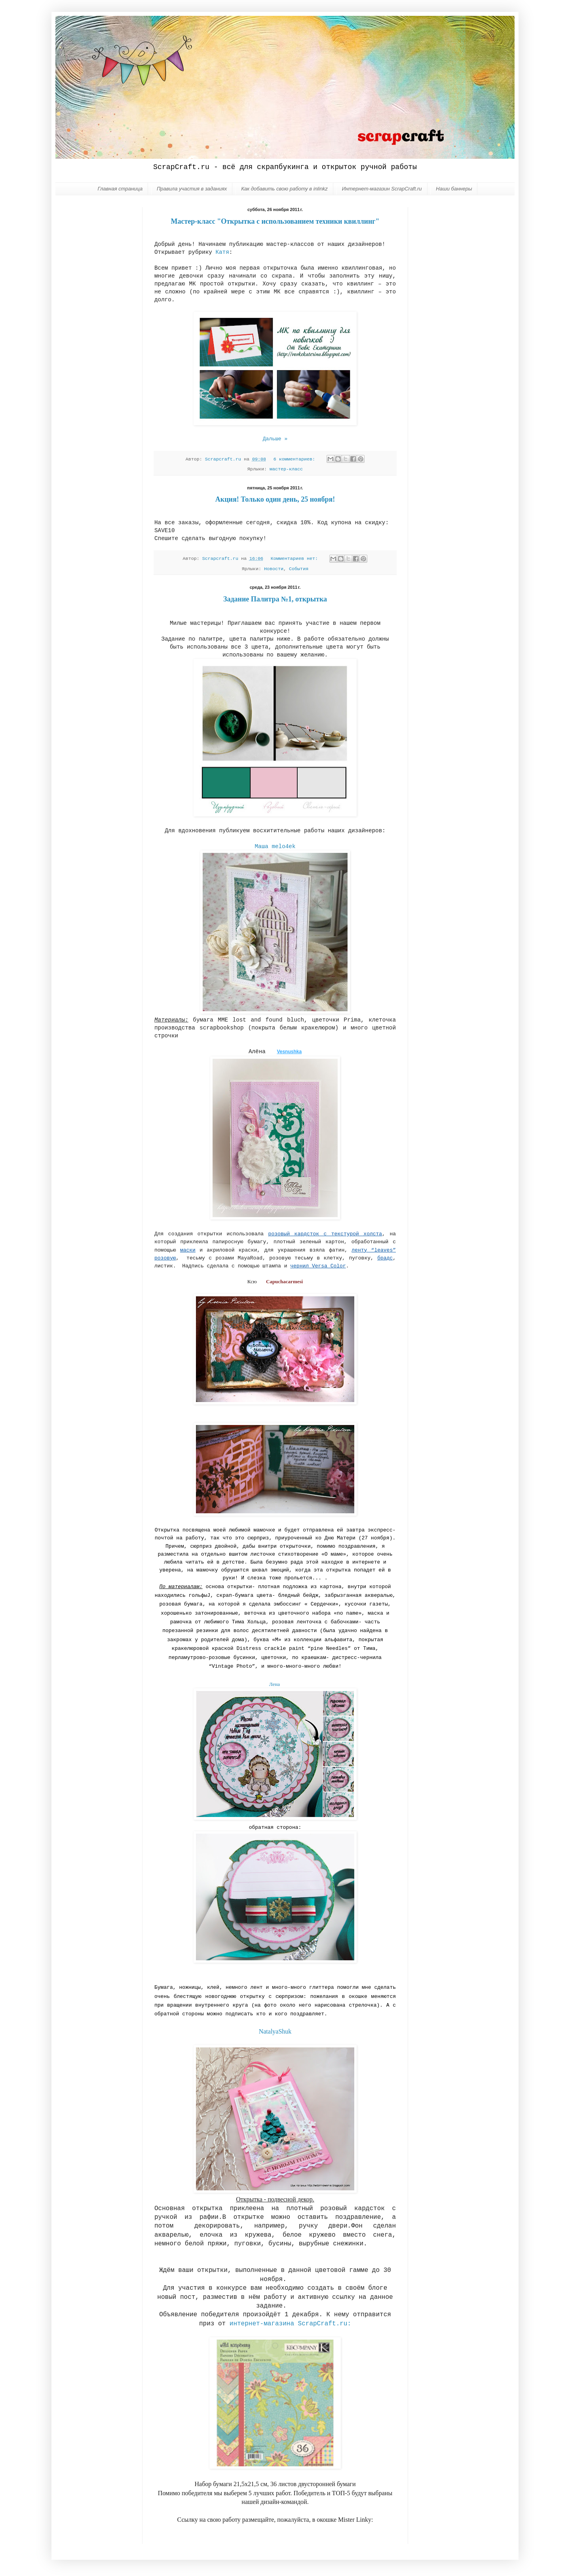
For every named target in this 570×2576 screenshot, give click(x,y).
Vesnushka (289, 1051)
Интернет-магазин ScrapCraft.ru (382, 189)
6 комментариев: (296, 459)
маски (188, 1250)
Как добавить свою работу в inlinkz (284, 189)
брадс (385, 1258)
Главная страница (120, 189)
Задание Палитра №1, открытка (275, 599)
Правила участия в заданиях (192, 189)
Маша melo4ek (275, 846)
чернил (318, 1266)
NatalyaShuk (275, 2031)
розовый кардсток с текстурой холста (325, 1234)
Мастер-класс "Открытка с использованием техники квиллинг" (275, 221)
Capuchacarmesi (284, 1281)
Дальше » (275, 439)
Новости (273, 569)
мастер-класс (286, 469)
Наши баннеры (454, 189)
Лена (274, 1684)
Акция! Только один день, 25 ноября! (275, 499)
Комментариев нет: (296, 558)
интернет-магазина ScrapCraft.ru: (290, 2323)
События (298, 569)
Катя (222, 252)
